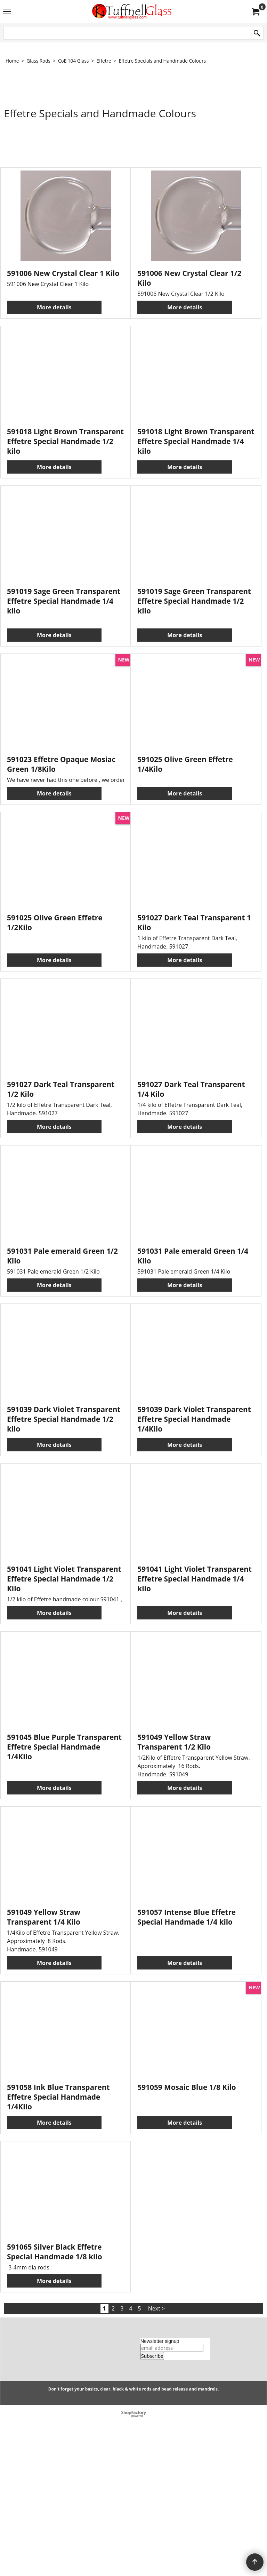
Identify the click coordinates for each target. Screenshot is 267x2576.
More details (54, 304)
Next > (156, 2467)
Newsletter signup (159, 2499)
